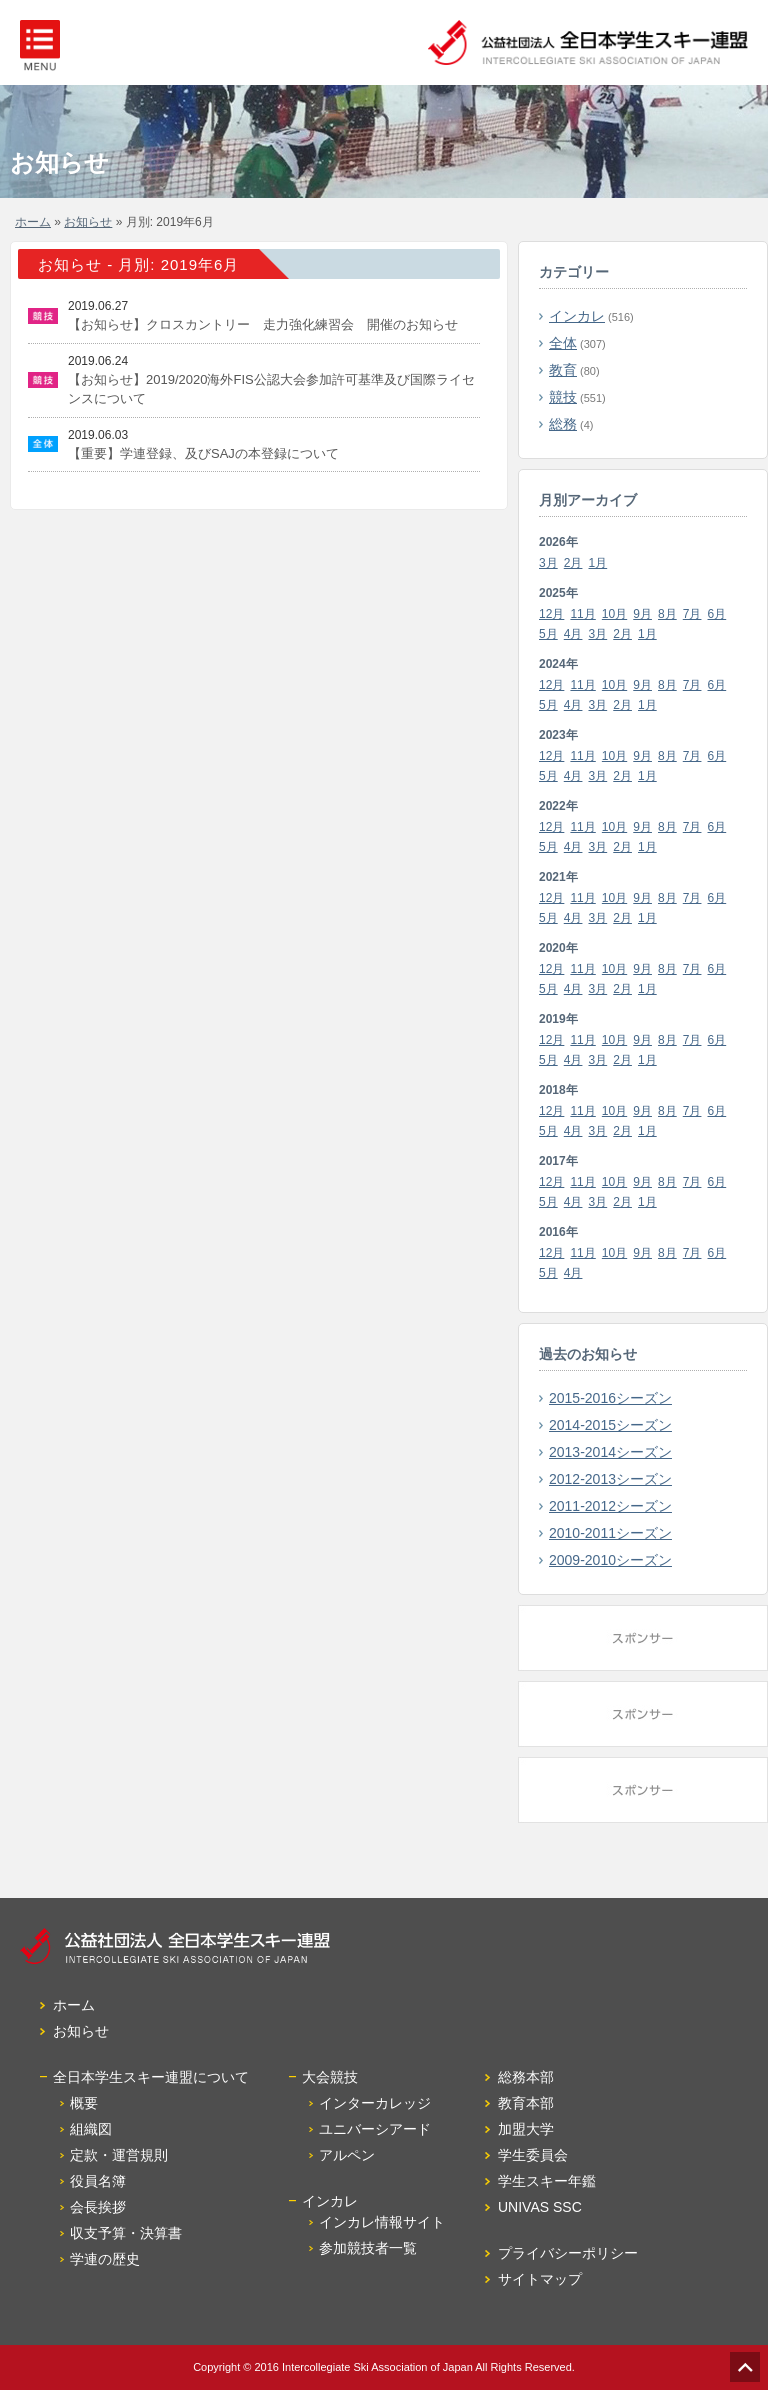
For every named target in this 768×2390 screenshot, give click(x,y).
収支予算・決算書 (126, 2233)
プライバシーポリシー (568, 2253)
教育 (563, 370)
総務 (563, 424)
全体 (563, 343)
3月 (548, 563)
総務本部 (526, 2077)
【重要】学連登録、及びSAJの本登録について (203, 453)
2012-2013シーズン (610, 1479)
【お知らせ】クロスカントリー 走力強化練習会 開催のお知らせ (263, 324)
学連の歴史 (105, 2259)
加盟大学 (526, 2129)
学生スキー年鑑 (547, 2181)
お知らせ (88, 222)
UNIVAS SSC (540, 2207)
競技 (563, 397)
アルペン (347, 2155)
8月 (667, 614)
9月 (642, 614)
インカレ (577, 316)
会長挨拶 (98, 2207)
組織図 (91, 2129)
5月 (548, 634)
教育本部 (526, 2103)
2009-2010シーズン (610, 1560)
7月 (692, 614)
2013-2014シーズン (610, 1452)
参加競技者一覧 (368, 2248)
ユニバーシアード (375, 2129)
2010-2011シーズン (610, 1533)
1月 (598, 563)
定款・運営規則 (119, 2155)
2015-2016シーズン (610, 1398)
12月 (551, 614)
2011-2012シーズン (610, 1506)
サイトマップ (540, 2279)
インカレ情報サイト (382, 2222)
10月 (614, 614)
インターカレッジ (375, 2103)
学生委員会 (533, 2155)
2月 (573, 563)
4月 (573, 634)
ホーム (33, 222)
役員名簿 (98, 2181)
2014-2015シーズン (610, 1425)
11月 (582, 614)
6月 (717, 614)
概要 (84, 2103)
